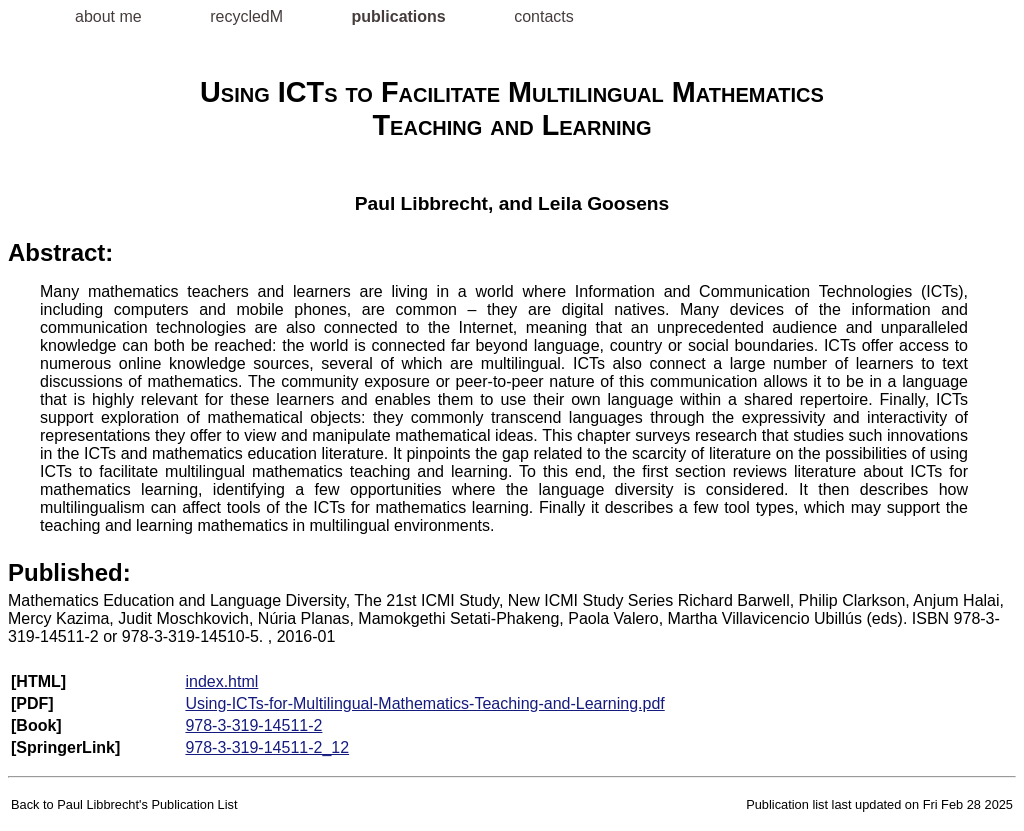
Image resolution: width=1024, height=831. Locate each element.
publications (401, 16)
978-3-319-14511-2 (253, 725)
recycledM (248, 16)
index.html (221, 681)
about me (110, 16)
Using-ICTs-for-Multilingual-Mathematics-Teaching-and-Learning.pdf (424, 703)
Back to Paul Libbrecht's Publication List (124, 804)
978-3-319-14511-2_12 (267, 747)
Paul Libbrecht (421, 203)
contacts (544, 16)
